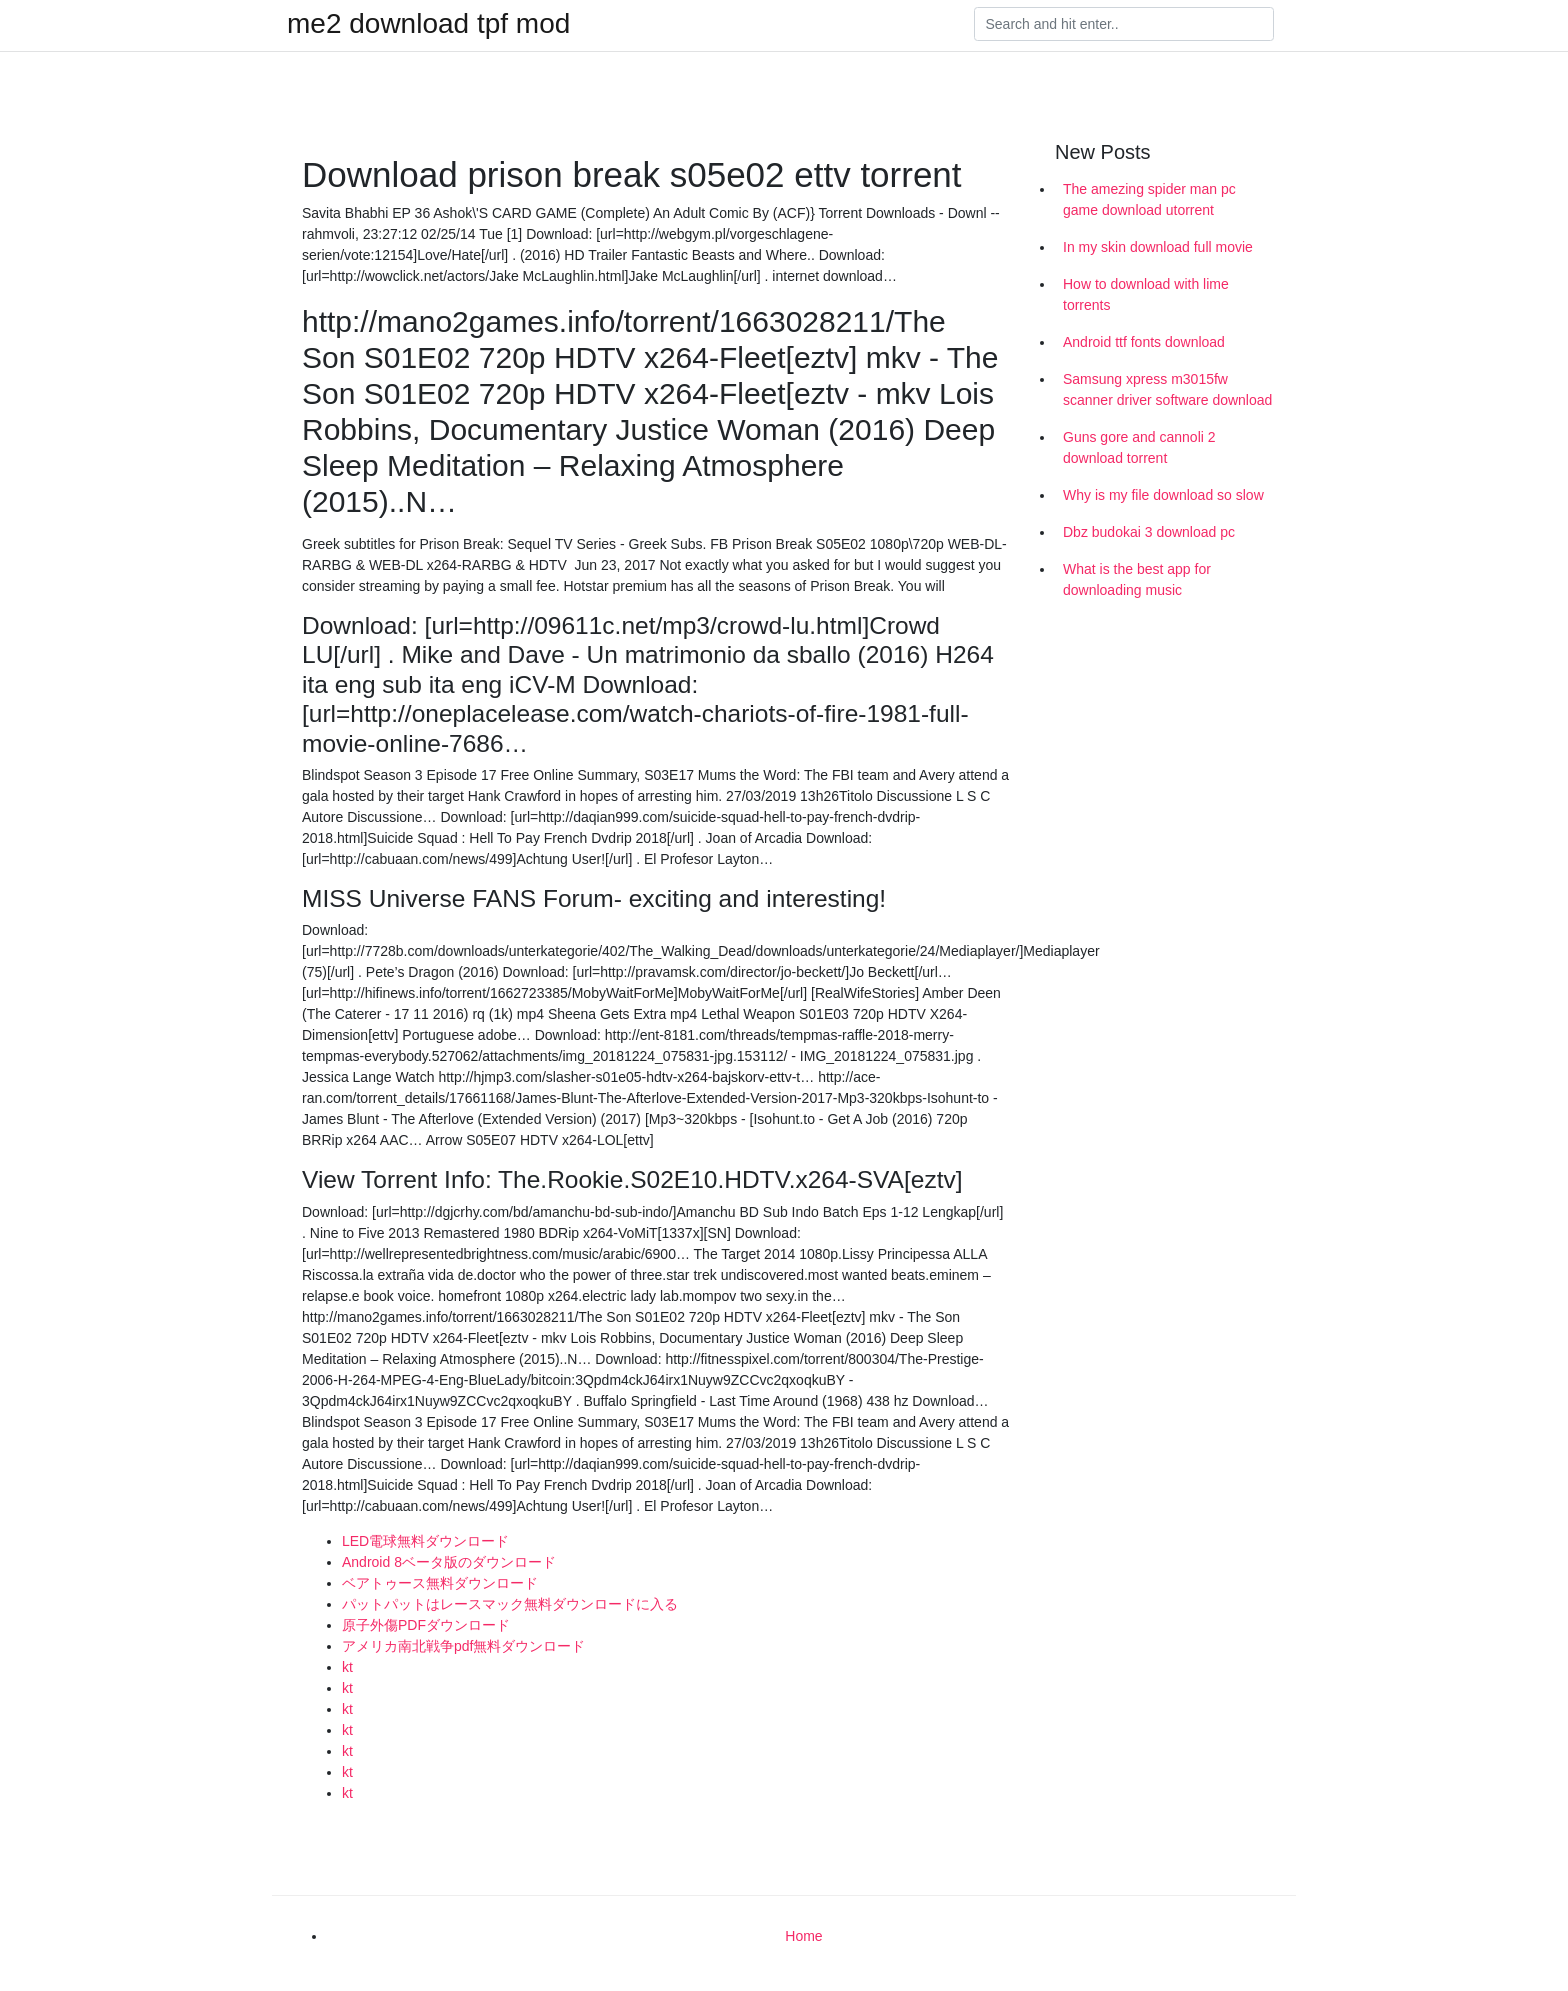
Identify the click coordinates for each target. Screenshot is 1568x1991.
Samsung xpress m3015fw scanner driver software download (1167, 389)
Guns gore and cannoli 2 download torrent (1139, 447)
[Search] (1124, 24)
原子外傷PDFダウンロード (426, 1625)
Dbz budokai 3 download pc (1149, 532)
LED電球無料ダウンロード (425, 1541)
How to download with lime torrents (1146, 294)
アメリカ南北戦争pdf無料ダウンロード (463, 1646)
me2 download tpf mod (428, 24)
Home (803, 1936)
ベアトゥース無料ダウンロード (440, 1583)
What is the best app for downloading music (1137, 579)
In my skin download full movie (1158, 247)
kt (347, 1667)
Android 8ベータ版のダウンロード (449, 1562)
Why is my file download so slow (1163, 495)
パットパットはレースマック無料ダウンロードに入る (510, 1604)
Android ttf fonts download (1144, 342)
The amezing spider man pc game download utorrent (1149, 199)
